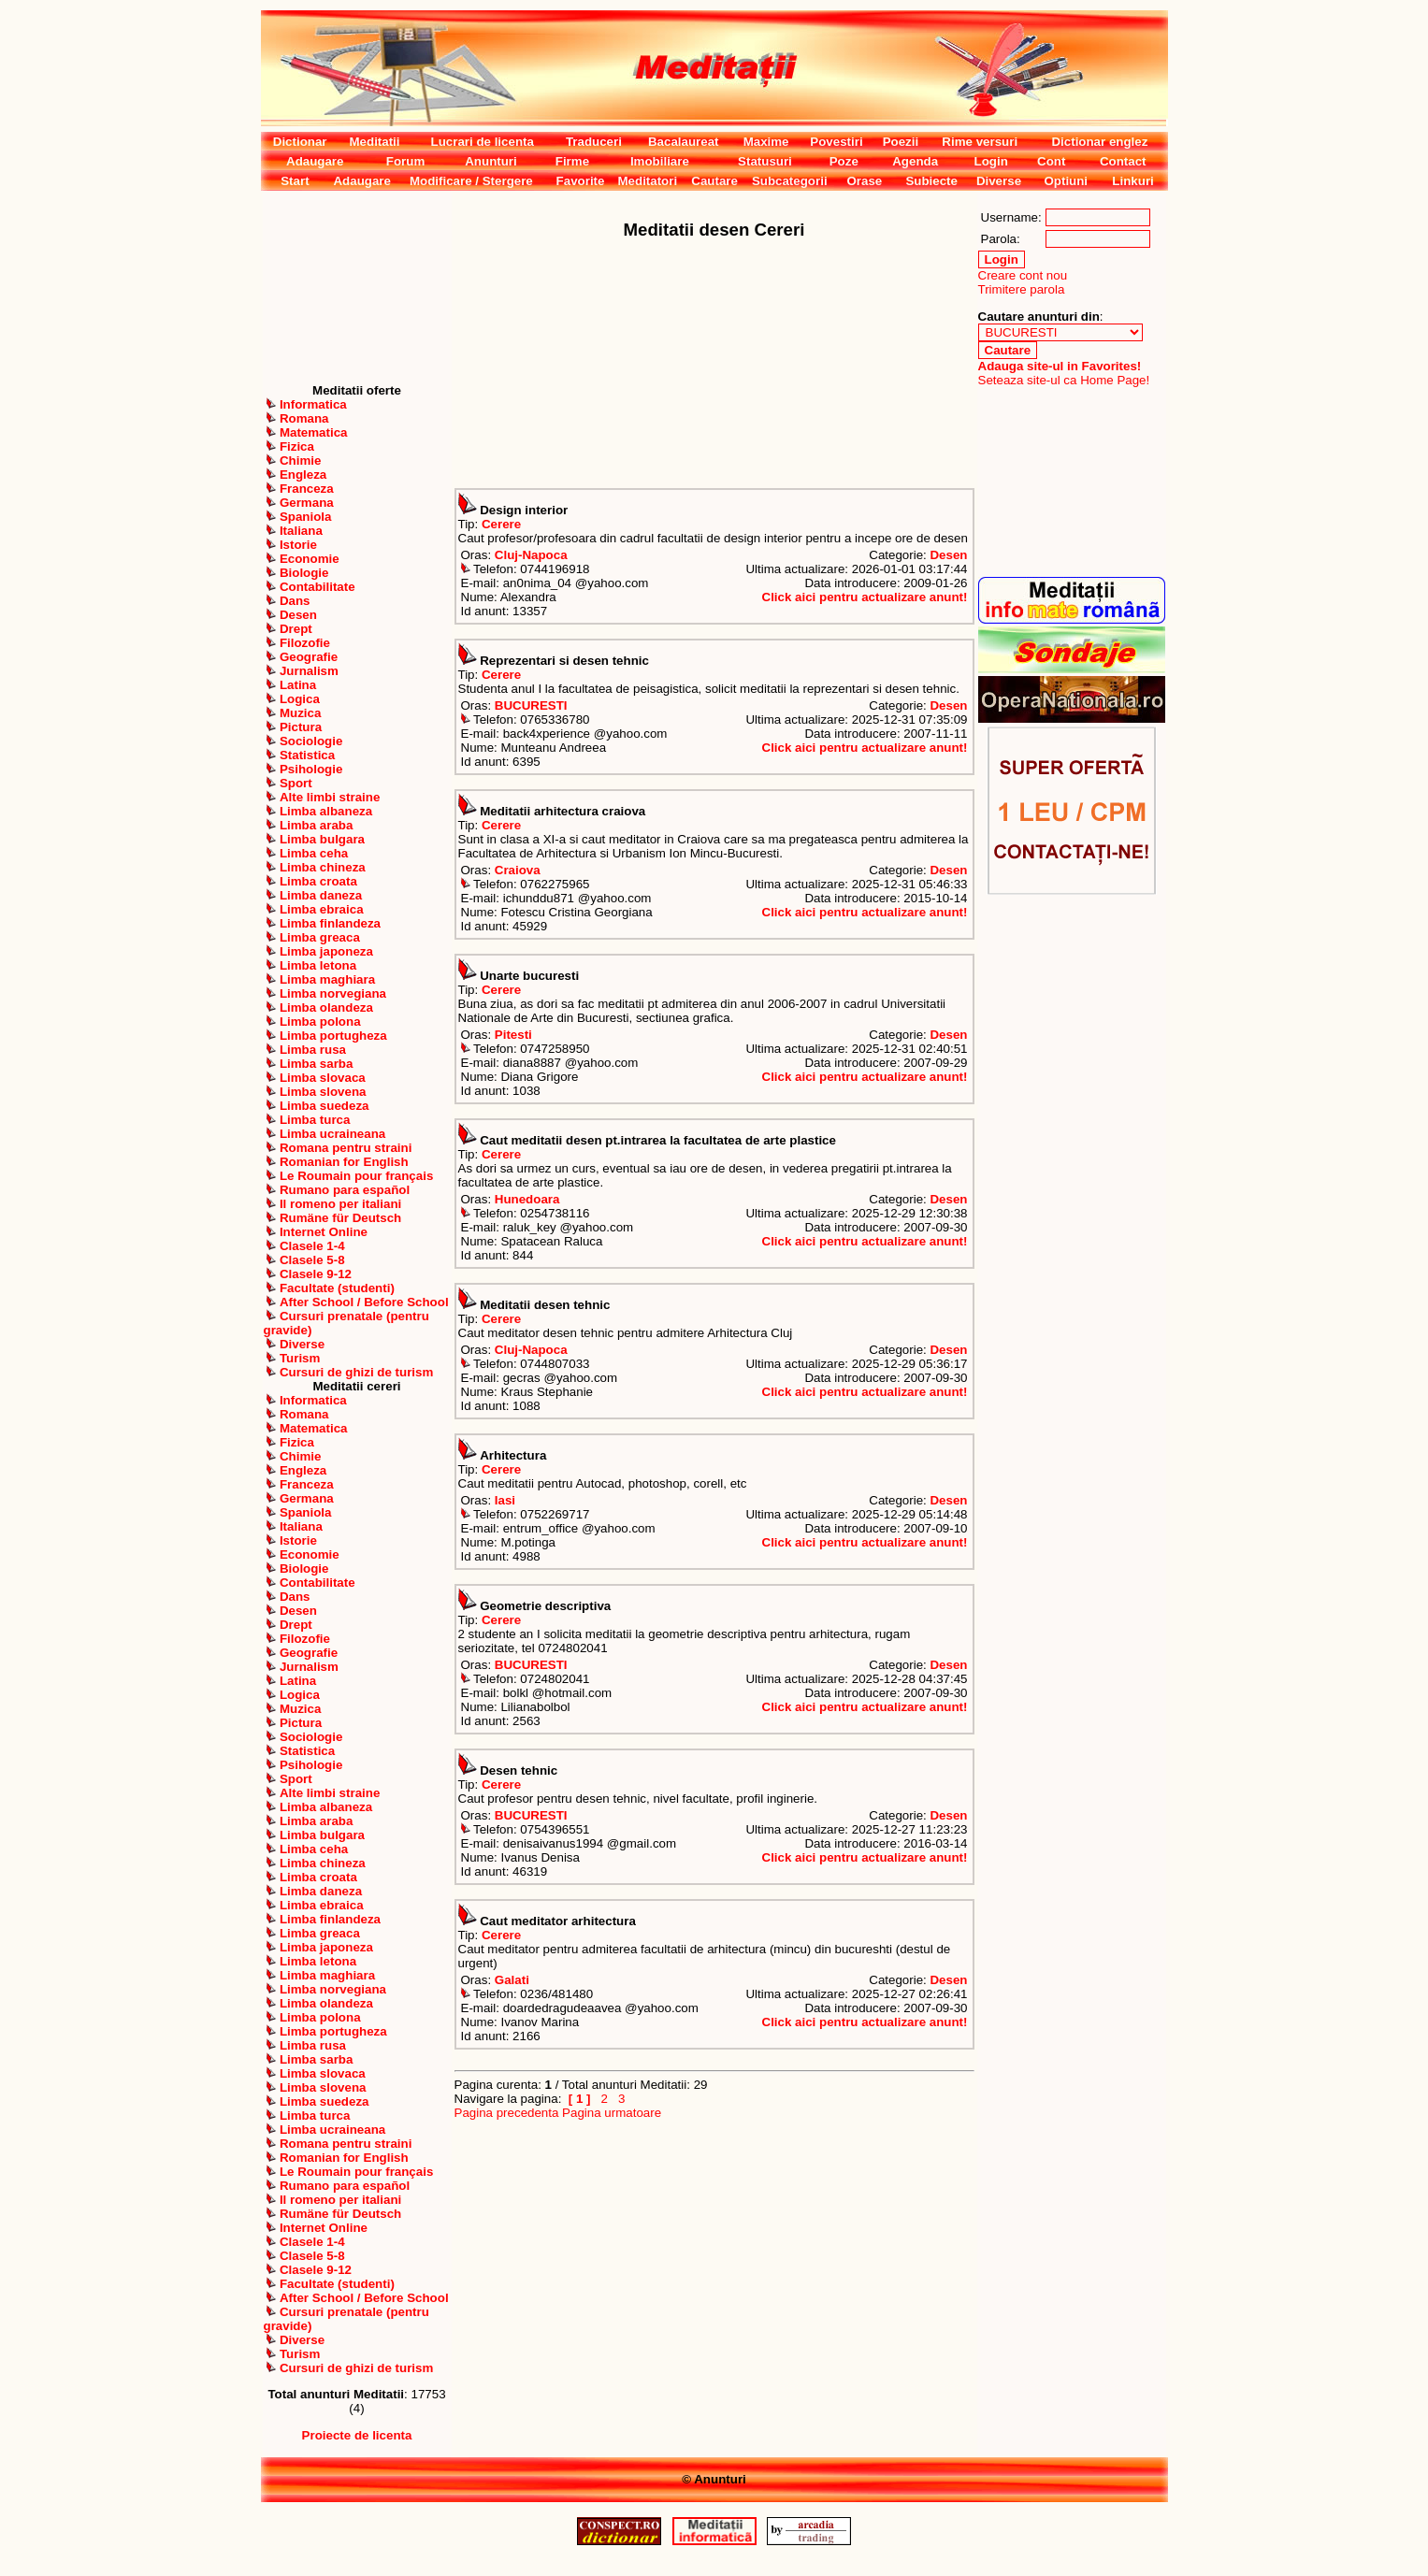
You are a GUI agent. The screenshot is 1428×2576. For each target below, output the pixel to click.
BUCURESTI (531, 705)
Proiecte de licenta (357, 2435)
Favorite (580, 181)
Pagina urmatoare (611, 2113)
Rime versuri (979, 142)
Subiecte (931, 181)
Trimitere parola (1021, 289)
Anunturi (491, 161)
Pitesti (513, 1035)
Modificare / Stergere (471, 181)
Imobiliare (659, 161)
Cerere (501, 524)
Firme (572, 161)
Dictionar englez (1099, 142)
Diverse (998, 181)
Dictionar (300, 142)
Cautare (714, 181)
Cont (1051, 161)
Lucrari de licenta (482, 142)
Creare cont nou (1023, 275)
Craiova (518, 870)
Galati (512, 1980)
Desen (948, 555)
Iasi (505, 1500)
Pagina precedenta (506, 2113)
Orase (864, 181)
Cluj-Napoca (531, 555)
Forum (405, 161)
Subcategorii (790, 181)
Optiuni (1066, 181)
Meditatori (647, 181)
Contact (1123, 161)
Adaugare (314, 161)
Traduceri (594, 142)
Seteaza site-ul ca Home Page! (1064, 380)
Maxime (766, 142)
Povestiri (836, 142)
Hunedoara (527, 1199)
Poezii (901, 142)
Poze (843, 161)
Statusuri (765, 161)
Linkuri (1132, 181)
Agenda (915, 161)
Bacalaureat (683, 142)
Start (295, 181)
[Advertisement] (357, 287)
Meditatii (374, 142)
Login (991, 161)
